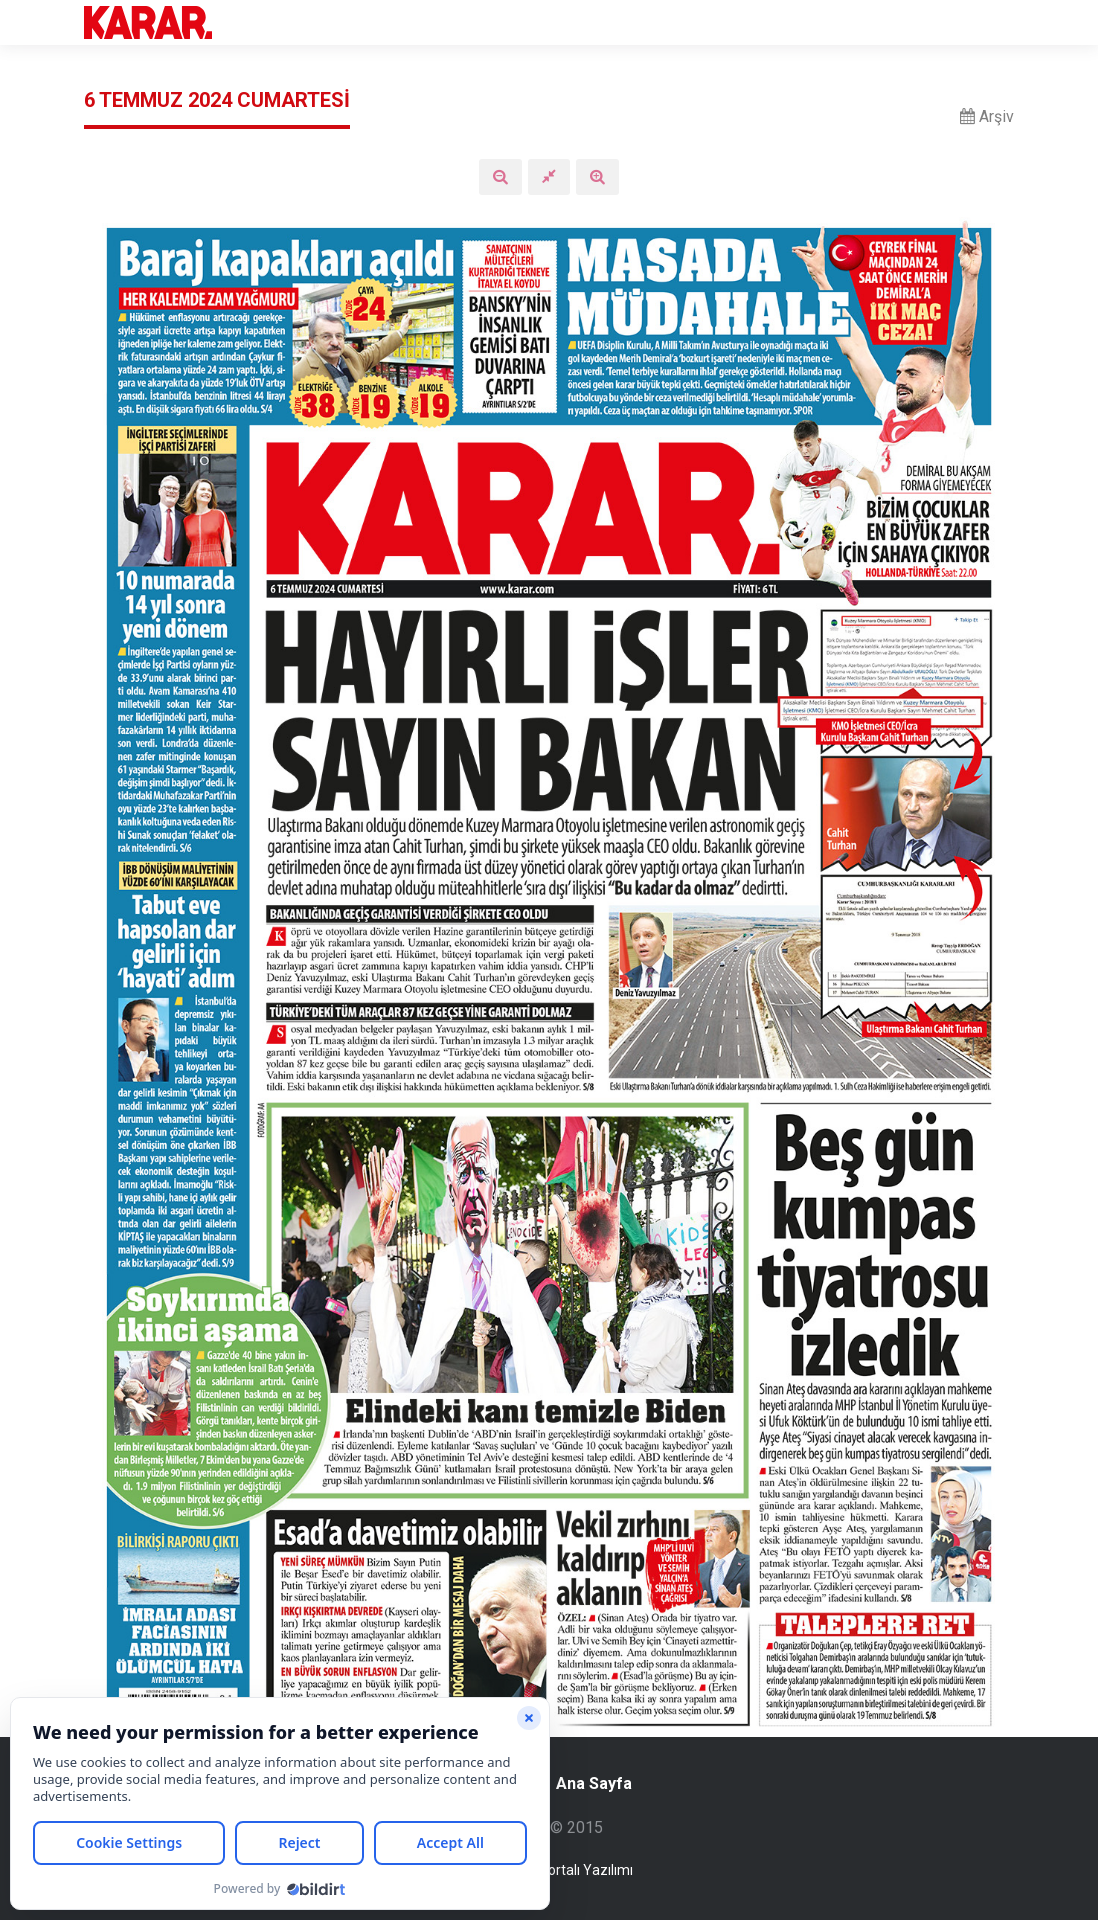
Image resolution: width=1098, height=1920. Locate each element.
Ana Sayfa (581, 1783)
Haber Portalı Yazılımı (565, 1870)
